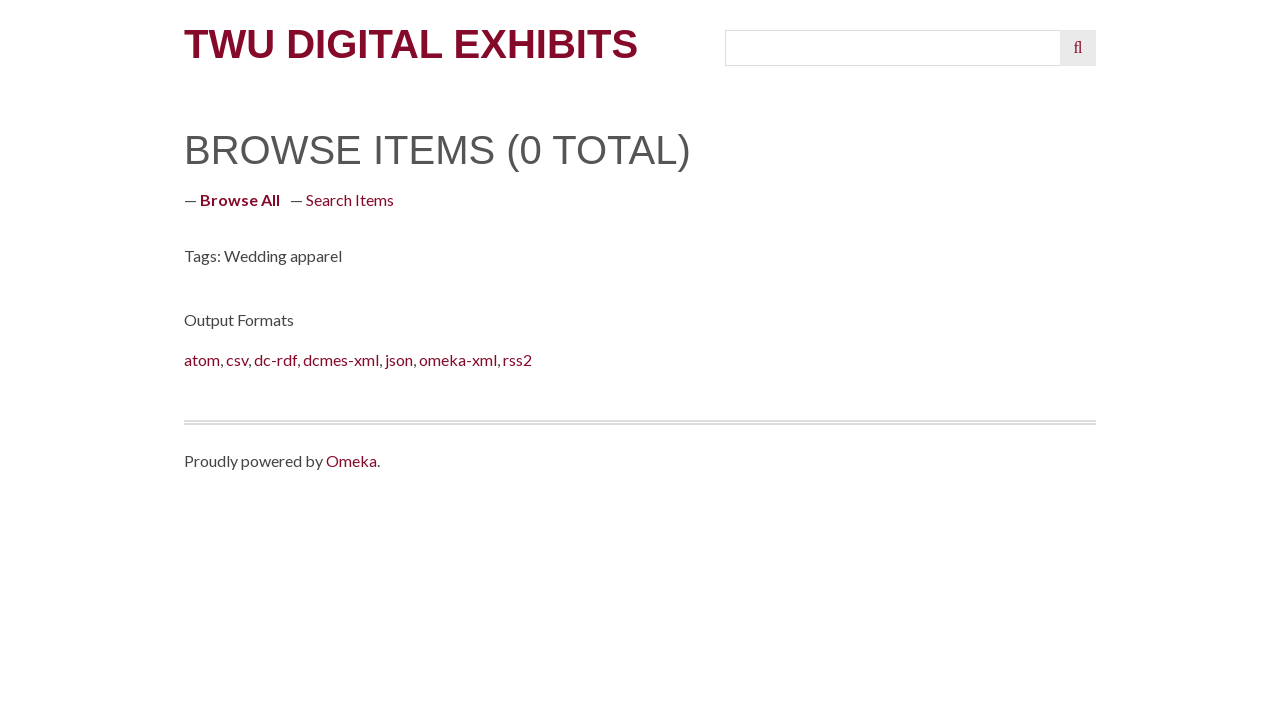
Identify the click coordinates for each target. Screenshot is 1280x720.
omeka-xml (458, 359)
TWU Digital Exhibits (411, 44)
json (399, 359)
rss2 (517, 359)
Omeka (351, 460)
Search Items (350, 199)
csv (237, 359)
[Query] (893, 48)
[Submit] (1078, 48)
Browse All (240, 199)
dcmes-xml (341, 359)
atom (202, 359)
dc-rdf (275, 359)
